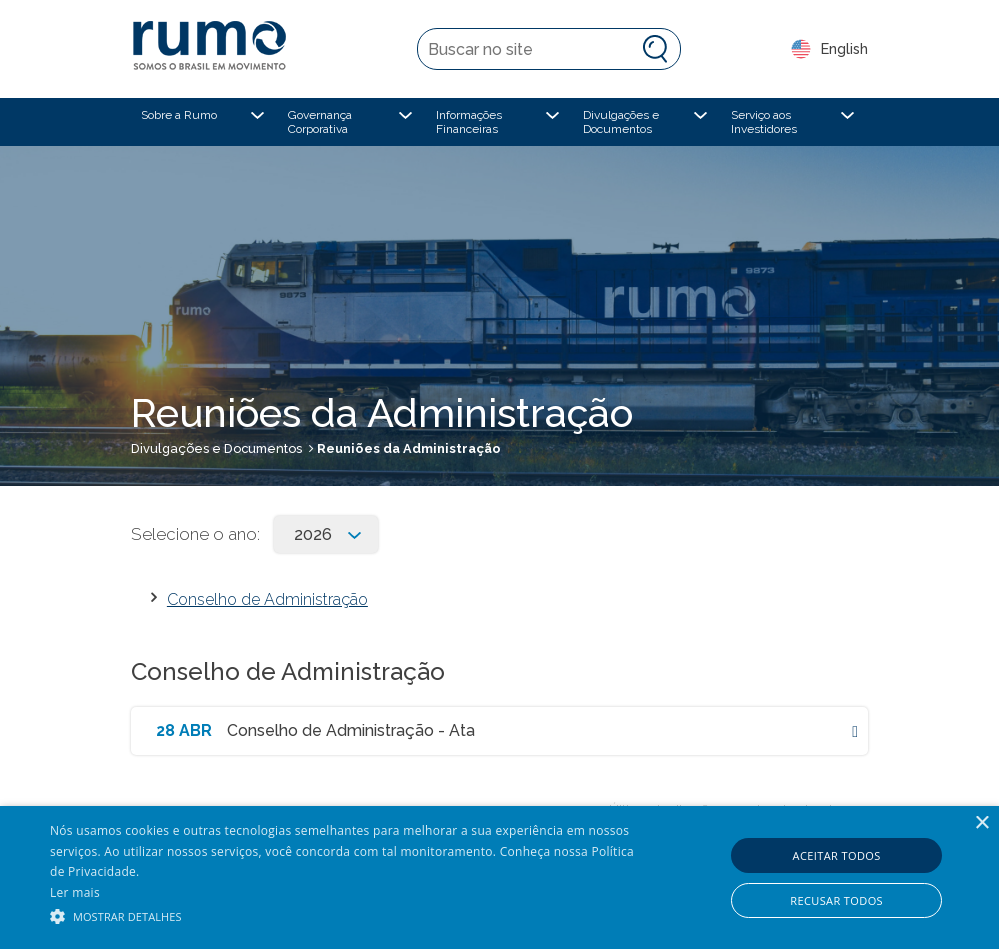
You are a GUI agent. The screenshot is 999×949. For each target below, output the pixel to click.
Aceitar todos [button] (837, 855)
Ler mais (75, 892)
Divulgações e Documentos (216, 448)
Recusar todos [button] (836, 900)
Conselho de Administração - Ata (351, 730)
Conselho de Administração (267, 599)
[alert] (499, 877)
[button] (342, 915)
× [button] (981, 823)
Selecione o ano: (195, 534)
